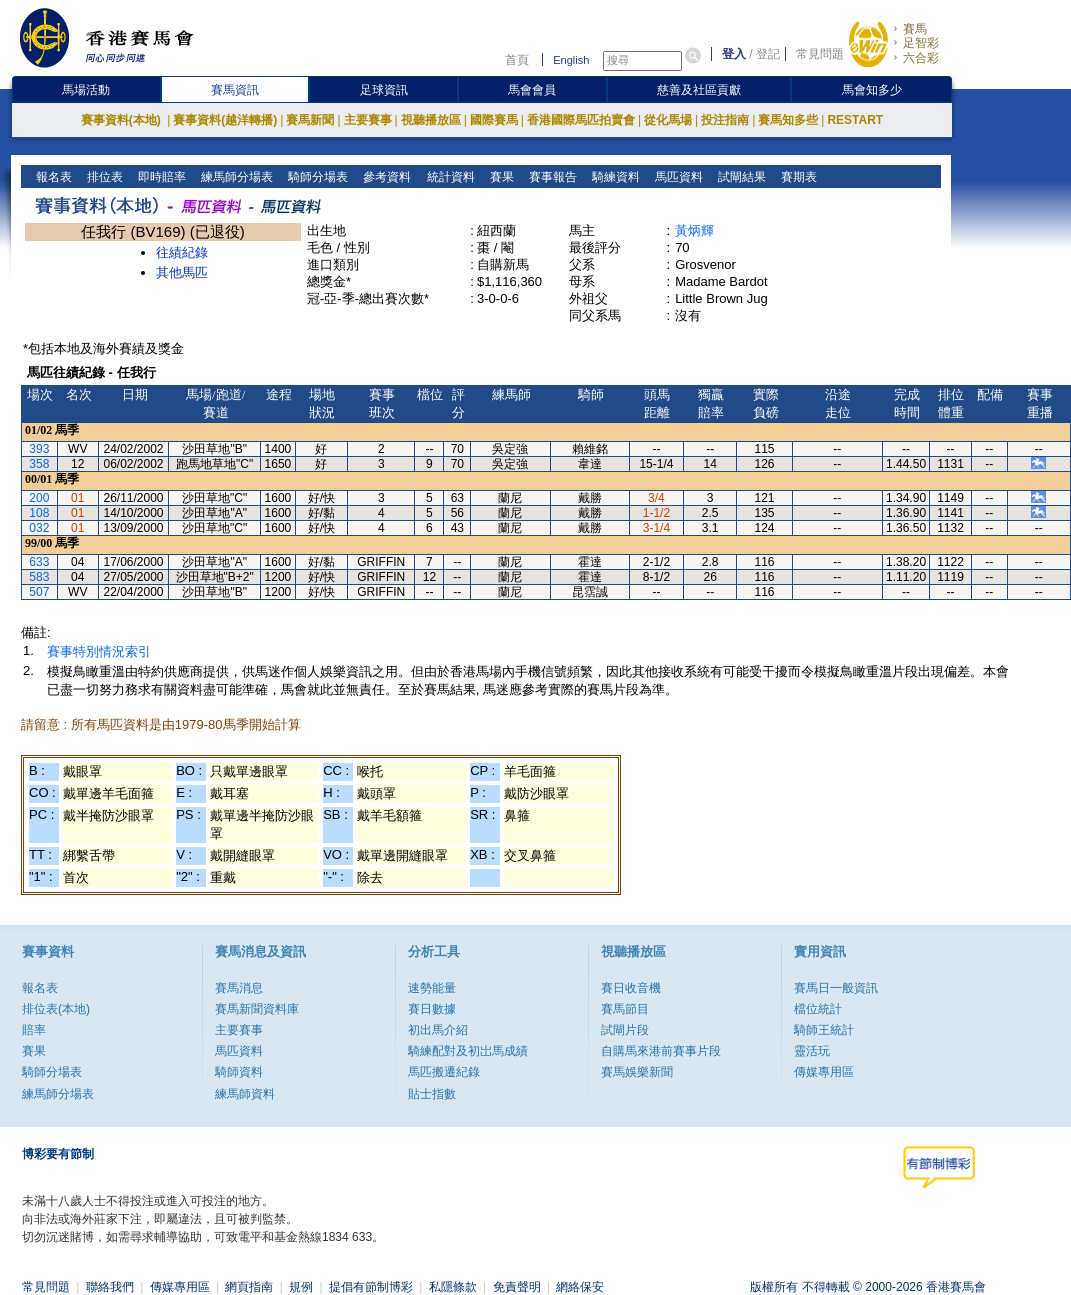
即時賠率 (160, 177)
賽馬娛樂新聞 (637, 1072)
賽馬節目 (625, 1009)
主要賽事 (368, 120)
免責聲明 (517, 1287)
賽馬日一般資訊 (836, 988)
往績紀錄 (182, 252)
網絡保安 (580, 1287)
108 (39, 513)
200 (39, 498)
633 (39, 562)
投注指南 (725, 120)
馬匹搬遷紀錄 (444, 1072)
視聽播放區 (431, 120)
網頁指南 (249, 1287)
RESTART (855, 120)
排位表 (103, 177)
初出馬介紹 (438, 1030)
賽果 (499, 177)
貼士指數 (432, 1094)
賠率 (34, 1030)
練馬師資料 (245, 1094)
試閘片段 (625, 1030)
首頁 (517, 60)
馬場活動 (86, 90)
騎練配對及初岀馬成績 (468, 1051)
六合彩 (921, 58)
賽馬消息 (239, 988)
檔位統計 (818, 1009)
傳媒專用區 (824, 1072)
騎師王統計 (824, 1030)
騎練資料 (613, 177)
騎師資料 (239, 1072)
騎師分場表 (316, 177)
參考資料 (385, 177)
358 (39, 464)
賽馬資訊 (235, 90)
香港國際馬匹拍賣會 (581, 120)
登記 (768, 54)
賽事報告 (550, 177)
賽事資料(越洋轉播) (225, 120)
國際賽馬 (494, 120)
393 (39, 449)
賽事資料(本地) (122, 120)
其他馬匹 (182, 272)
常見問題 (820, 54)
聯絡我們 (110, 1287)
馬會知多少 (872, 90)
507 (39, 592)
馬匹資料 (676, 177)
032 (39, 528)
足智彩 (921, 43)
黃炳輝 (694, 230)
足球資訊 (384, 90)
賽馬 (915, 29)
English (571, 60)
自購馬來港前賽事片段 (661, 1051)
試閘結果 (739, 177)
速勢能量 (432, 988)
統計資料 (448, 177)
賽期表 (796, 177)
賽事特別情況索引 (99, 651)
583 (39, 577)
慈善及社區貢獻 (699, 90)
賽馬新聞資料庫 (257, 1009)
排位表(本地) (56, 1009)
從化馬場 (668, 120)
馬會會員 (532, 90)
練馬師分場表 (235, 177)
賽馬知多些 (788, 120)
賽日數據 (432, 1009)
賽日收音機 (631, 988)
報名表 (52, 177)
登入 (734, 54)
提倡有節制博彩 (371, 1287)
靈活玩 (812, 1051)
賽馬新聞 (310, 120)
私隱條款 (453, 1287)
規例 (301, 1287)
